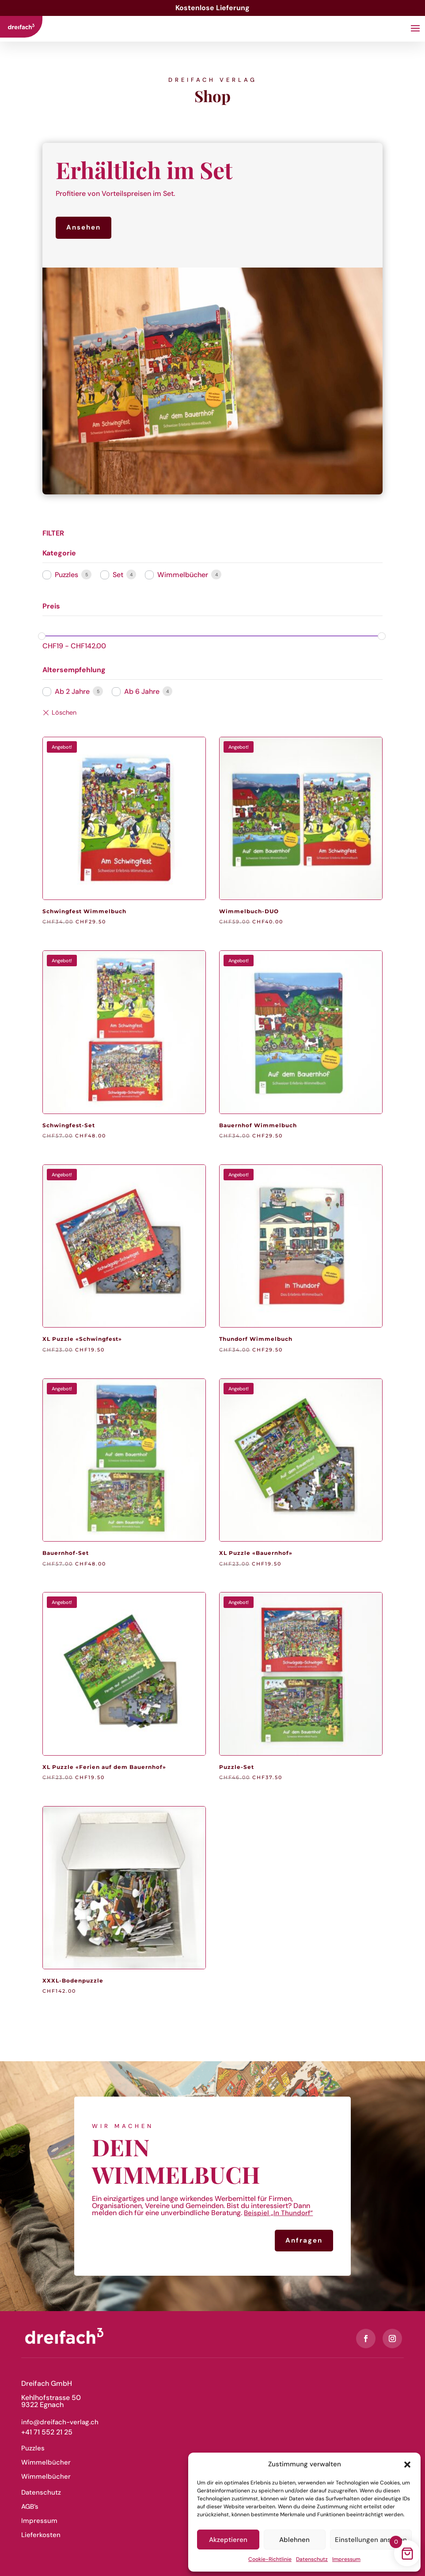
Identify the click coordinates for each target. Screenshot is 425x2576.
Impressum (346, 2559)
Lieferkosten (41, 2534)
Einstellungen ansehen (371, 2539)
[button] (407, 2464)
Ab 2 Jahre (72, 691)
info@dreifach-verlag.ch (60, 2422)
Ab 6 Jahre (141, 691)
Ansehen (83, 227)
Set (118, 574)
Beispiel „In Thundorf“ (278, 2213)
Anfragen (304, 2240)
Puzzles (66, 574)
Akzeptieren (228, 2539)
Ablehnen (294, 2539)
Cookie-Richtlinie (270, 2559)
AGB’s (29, 2506)
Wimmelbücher (182, 574)
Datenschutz (312, 2559)
